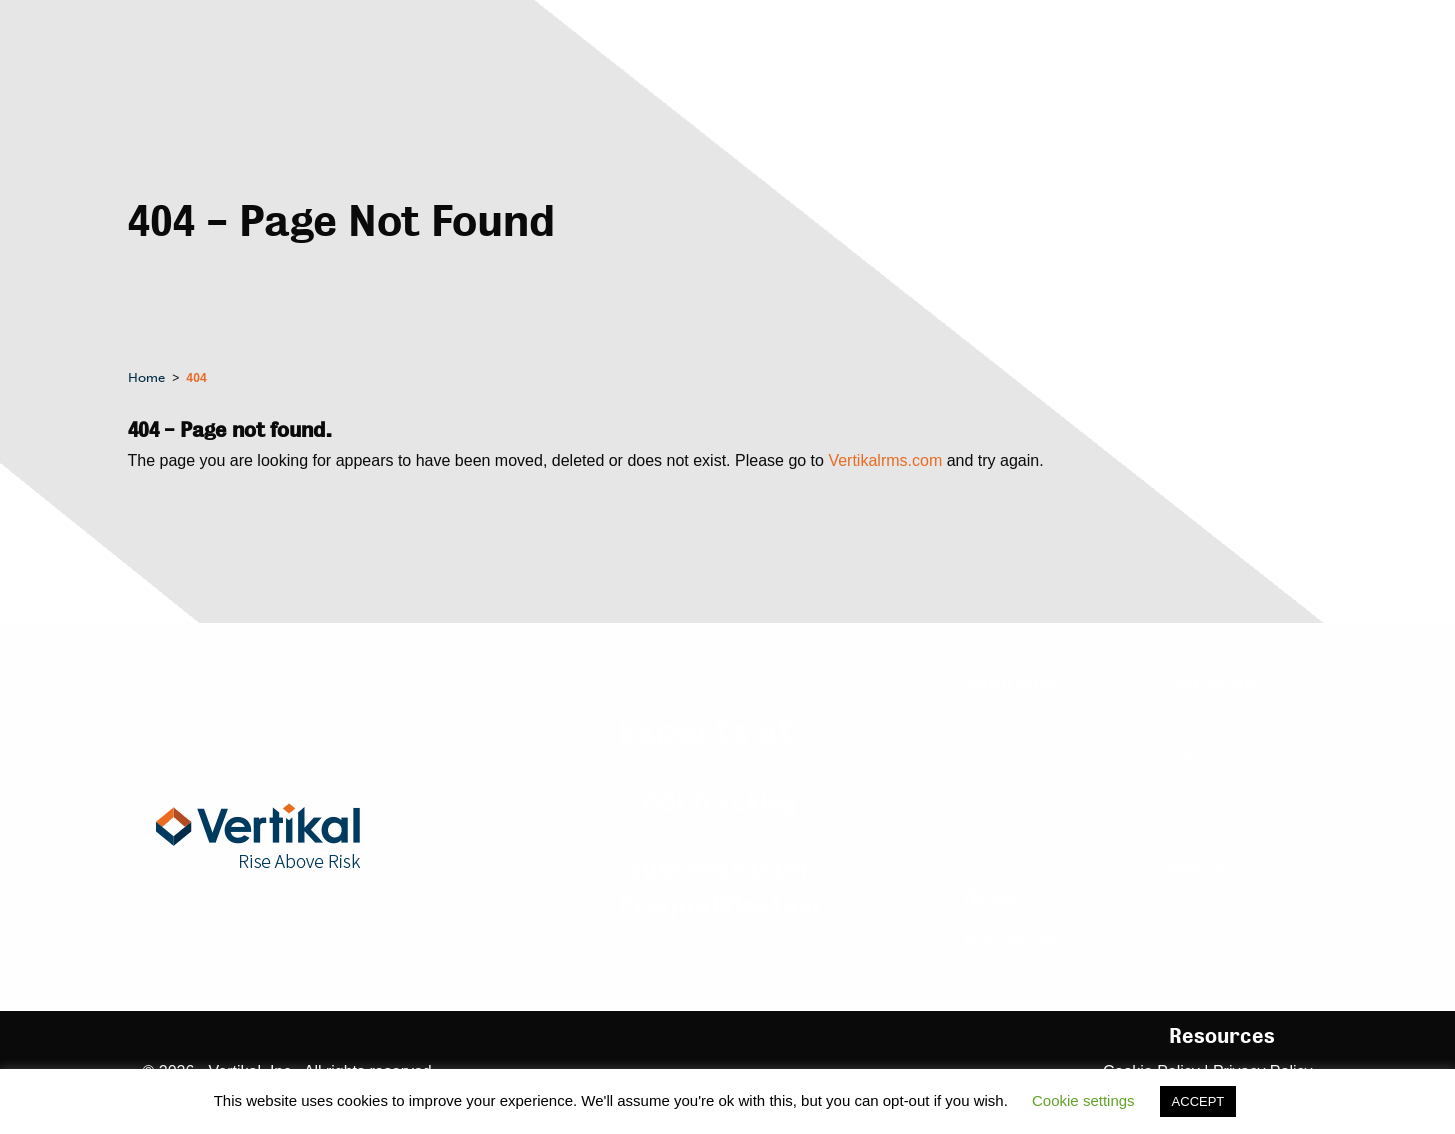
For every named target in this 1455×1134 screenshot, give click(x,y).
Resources (1222, 1036)
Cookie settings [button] (1083, 1100)
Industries (1016, 942)
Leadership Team (1225, 909)
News (991, 897)
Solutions (1010, 683)
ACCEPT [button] (1198, 1101)
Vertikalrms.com (885, 460)
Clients (1193, 973)
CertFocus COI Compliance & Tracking (1015, 743)
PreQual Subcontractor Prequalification (1017, 814)
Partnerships (1211, 941)
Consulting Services (1235, 723)
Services (1212, 683)
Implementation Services (1223, 764)
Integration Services (1236, 806)
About (1199, 869)
